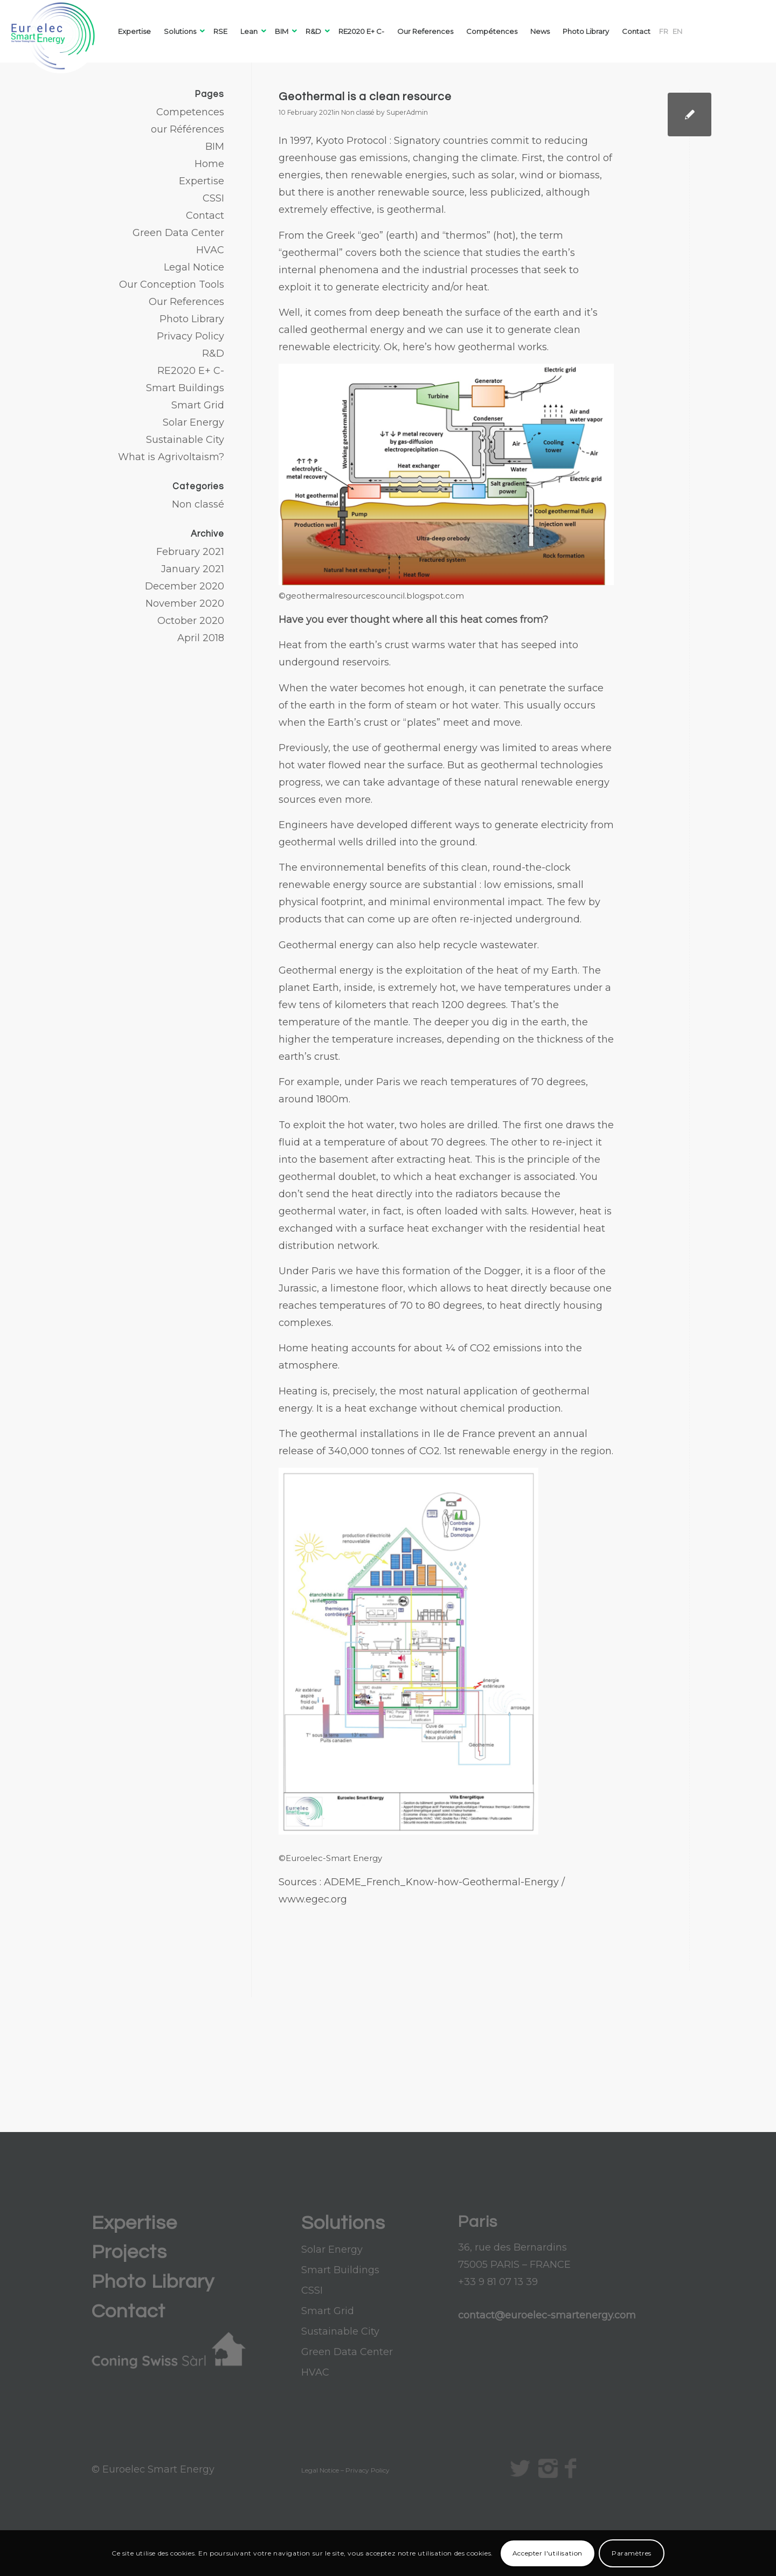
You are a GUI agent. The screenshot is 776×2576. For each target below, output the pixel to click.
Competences (190, 112)
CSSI (213, 198)
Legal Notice (194, 267)
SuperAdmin (407, 112)
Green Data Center (178, 233)
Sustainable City (185, 440)
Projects (129, 2252)
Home (209, 164)
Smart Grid (197, 405)
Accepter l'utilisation (547, 2553)
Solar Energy (193, 422)
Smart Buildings (185, 388)
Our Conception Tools (171, 284)
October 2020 (190, 621)
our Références (187, 129)
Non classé (358, 112)
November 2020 (185, 603)
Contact (205, 215)
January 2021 (192, 569)
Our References (186, 302)
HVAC (210, 250)
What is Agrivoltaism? (171, 457)
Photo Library (192, 319)
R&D (213, 353)
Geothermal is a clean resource (365, 96)
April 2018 (200, 638)
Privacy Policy (190, 336)
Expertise (201, 181)
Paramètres (632, 2553)
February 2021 (190, 552)
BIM (214, 146)
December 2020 (184, 586)
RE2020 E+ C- (190, 371)
